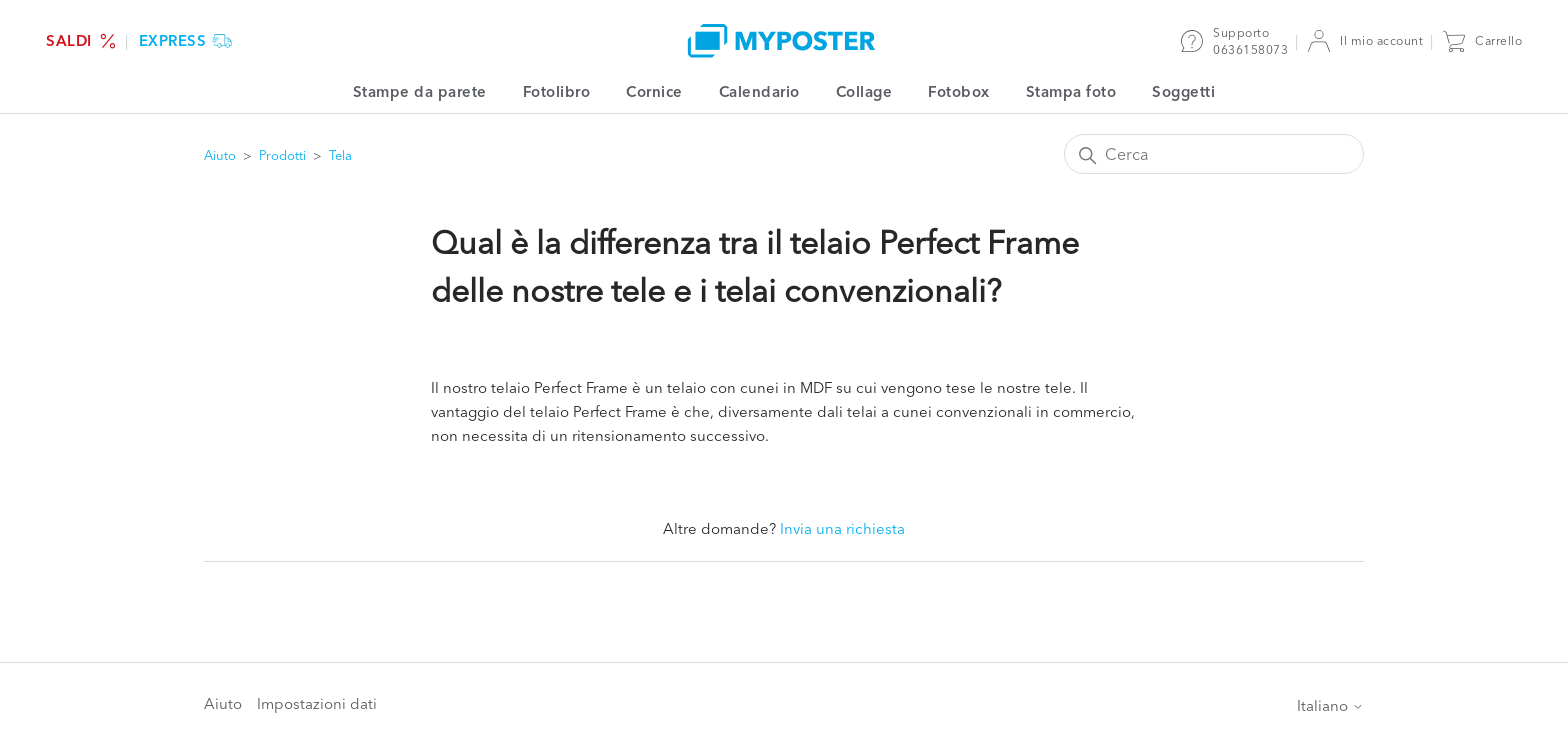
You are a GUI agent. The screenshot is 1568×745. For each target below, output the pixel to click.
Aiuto (220, 155)
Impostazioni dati (317, 703)
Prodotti (282, 155)
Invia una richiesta (842, 528)
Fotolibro (557, 91)
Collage (864, 91)
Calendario (759, 91)
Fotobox (959, 91)
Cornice (654, 91)
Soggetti (1183, 91)
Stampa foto (1071, 91)
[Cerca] (1214, 154)
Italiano (1330, 705)
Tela (340, 155)
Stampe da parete (420, 91)
